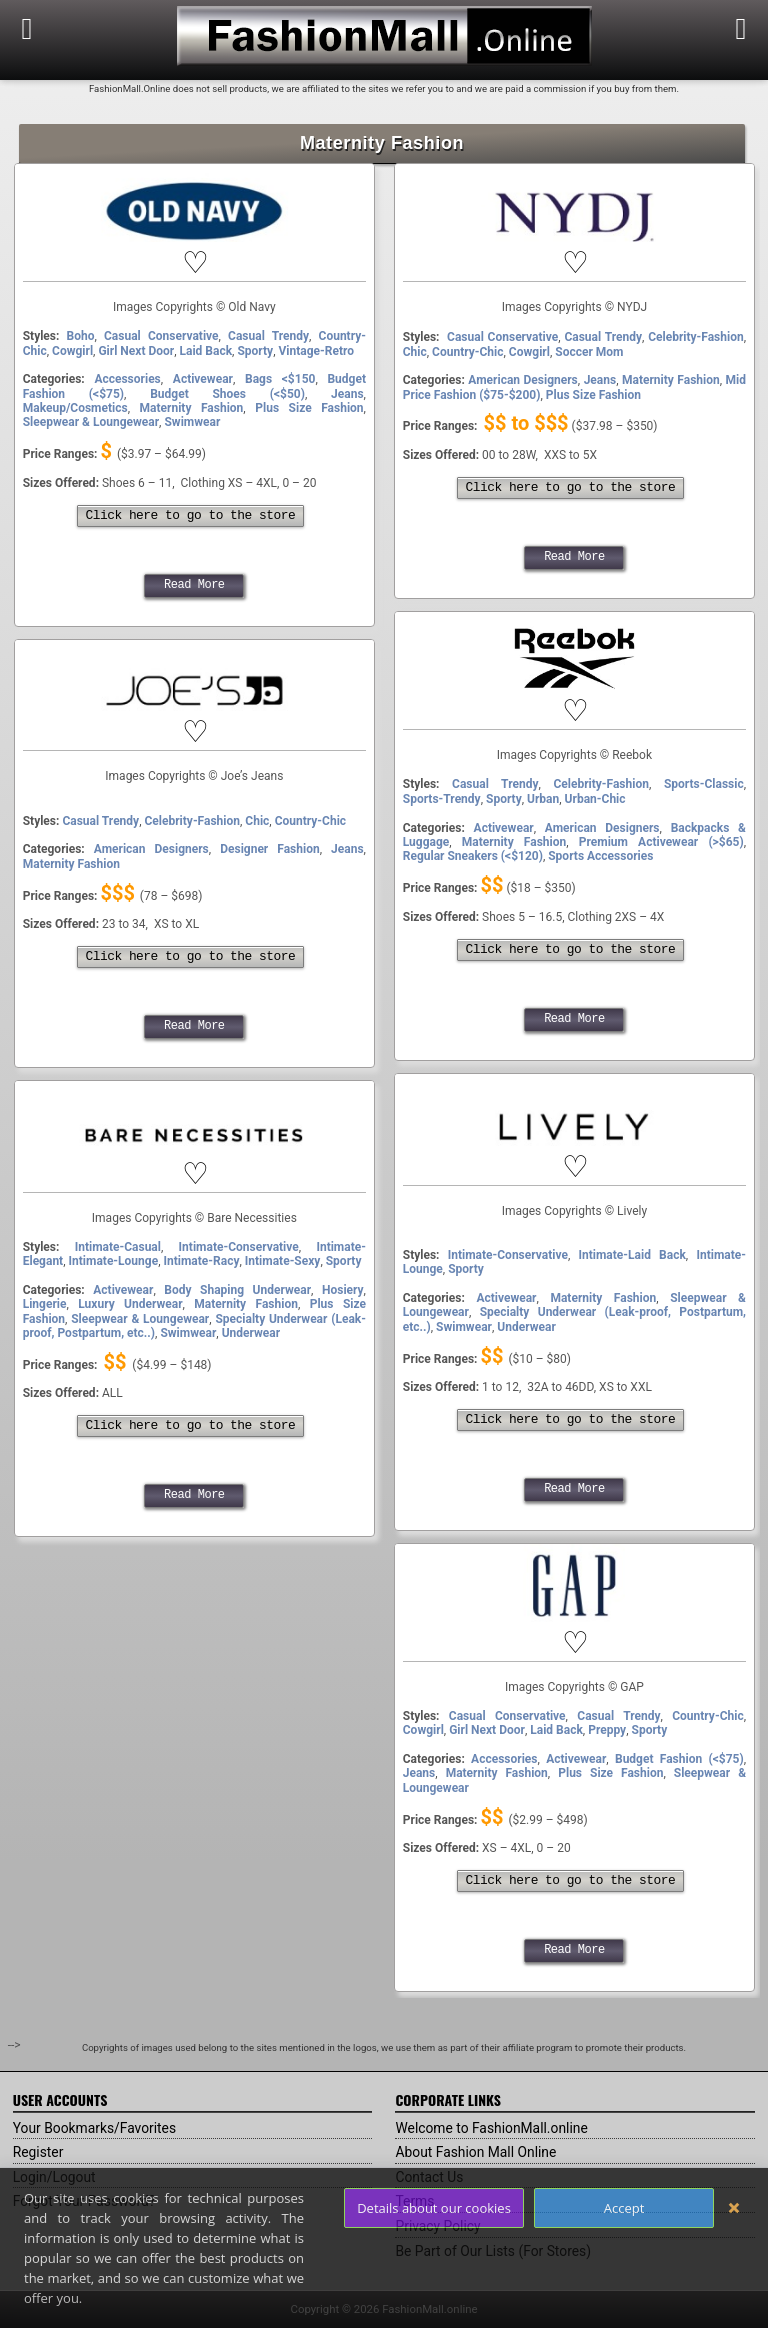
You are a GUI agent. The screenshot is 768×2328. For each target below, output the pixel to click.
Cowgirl (72, 351)
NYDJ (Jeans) (574, 250)
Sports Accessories (600, 856)
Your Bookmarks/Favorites (95, 2128)
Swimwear (192, 422)
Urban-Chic (595, 799)
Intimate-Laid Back (631, 1255)
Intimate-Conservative (508, 1255)
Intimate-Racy (201, 1261)
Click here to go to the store (190, 516)
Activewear (203, 379)
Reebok (574, 698)
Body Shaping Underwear (237, 1290)
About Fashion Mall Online (476, 2152)
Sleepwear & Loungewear (91, 422)
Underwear (526, 1327)
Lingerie (45, 1304)
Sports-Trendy (442, 799)
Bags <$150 (280, 379)
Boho (81, 336)
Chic (415, 352)
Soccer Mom (589, 352)
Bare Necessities (194, 1161)
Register (38, 2152)
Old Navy (194, 250)
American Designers (522, 380)
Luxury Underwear (130, 1304)
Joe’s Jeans (194, 719)
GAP (575, 1630)
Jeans (347, 394)
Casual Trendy (268, 336)
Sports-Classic (704, 784)
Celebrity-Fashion (696, 337)
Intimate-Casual (118, 1247)
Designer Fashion (269, 849)
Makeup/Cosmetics (75, 408)
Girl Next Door (136, 351)
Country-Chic (467, 352)
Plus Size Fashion (309, 408)
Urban (543, 799)
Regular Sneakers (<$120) (473, 856)
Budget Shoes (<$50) (227, 394)
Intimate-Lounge (114, 1261)
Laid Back (206, 351)
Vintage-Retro (317, 351)
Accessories (127, 379)
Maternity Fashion (192, 408)
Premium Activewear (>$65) (661, 842)
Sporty (255, 351)
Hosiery (343, 1290)
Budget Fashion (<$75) (679, 1759)
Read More (194, 584)
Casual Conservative (161, 336)
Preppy (607, 1730)
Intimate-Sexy (283, 1261)
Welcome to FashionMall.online (492, 2128)
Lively (574, 1154)
